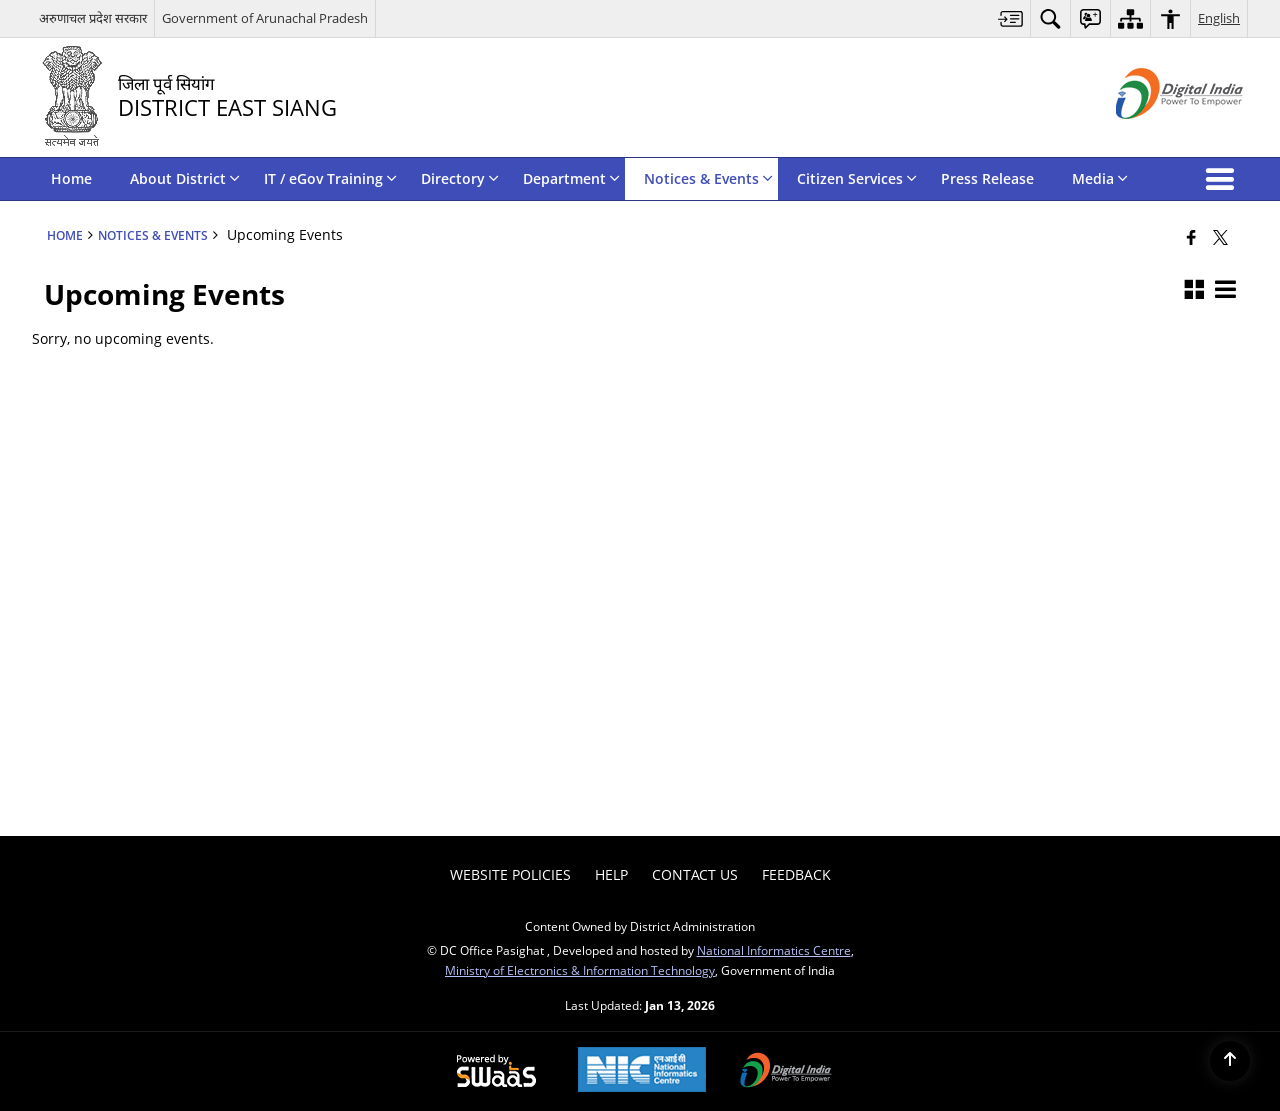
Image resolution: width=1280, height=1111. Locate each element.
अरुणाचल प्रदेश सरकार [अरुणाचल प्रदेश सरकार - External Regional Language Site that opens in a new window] (93, 18)
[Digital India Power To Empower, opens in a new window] (786, 1072)
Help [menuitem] (611, 874)
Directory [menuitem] (460, 178)
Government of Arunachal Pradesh (265, 18)
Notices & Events (153, 235)
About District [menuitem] (185, 178)
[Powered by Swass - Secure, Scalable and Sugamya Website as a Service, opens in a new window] (496, 1072)
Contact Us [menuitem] (695, 874)
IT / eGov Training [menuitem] (330, 178)
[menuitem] (1011, 18)
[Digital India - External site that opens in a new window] (1154, 135)
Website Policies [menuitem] (510, 874)
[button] (1224, 179)
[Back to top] (1230, 1061)
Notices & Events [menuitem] (708, 178)
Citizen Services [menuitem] (857, 178)
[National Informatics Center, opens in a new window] (642, 1071)
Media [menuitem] (1100, 178)
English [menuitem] (1219, 18)
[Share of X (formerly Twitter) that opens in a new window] (1220, 237)
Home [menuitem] (71, 178)
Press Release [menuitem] (987, 178)
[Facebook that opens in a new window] (1191, 237)
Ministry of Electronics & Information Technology (580, 970)
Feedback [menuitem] (796, 874)
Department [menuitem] (571, 178)
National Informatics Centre (774, 950)
